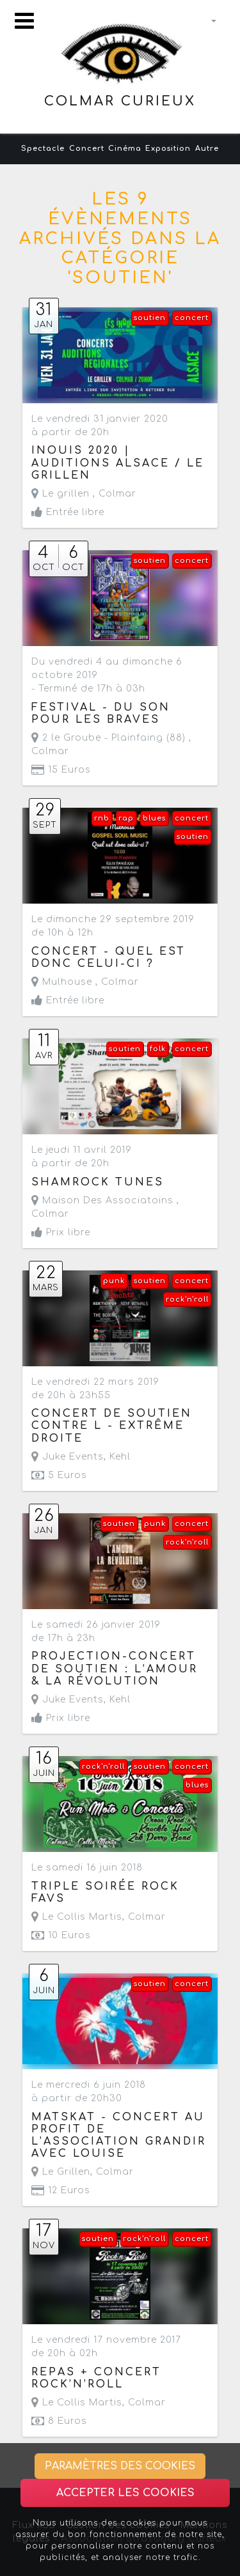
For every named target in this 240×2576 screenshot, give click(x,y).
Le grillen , (83, 493)
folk (158, 1049)
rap (126, 818)
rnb (101, 818)
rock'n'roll (187, 1299)
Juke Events (67, 1457)
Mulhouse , (85, 982)
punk (114, 1281)
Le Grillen (60, 2172)
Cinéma (124, 148)
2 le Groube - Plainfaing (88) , (111, 744)
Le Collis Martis (76, 1917)
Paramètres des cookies (120, 2466)
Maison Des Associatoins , (105, 1207)
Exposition (168, 148)
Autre (207, 148)
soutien (150, 318)
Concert (86, 148)
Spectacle (43, 148)
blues (154, 818)
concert (192, 318)
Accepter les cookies (125, 2493)
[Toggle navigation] (24, 20)
